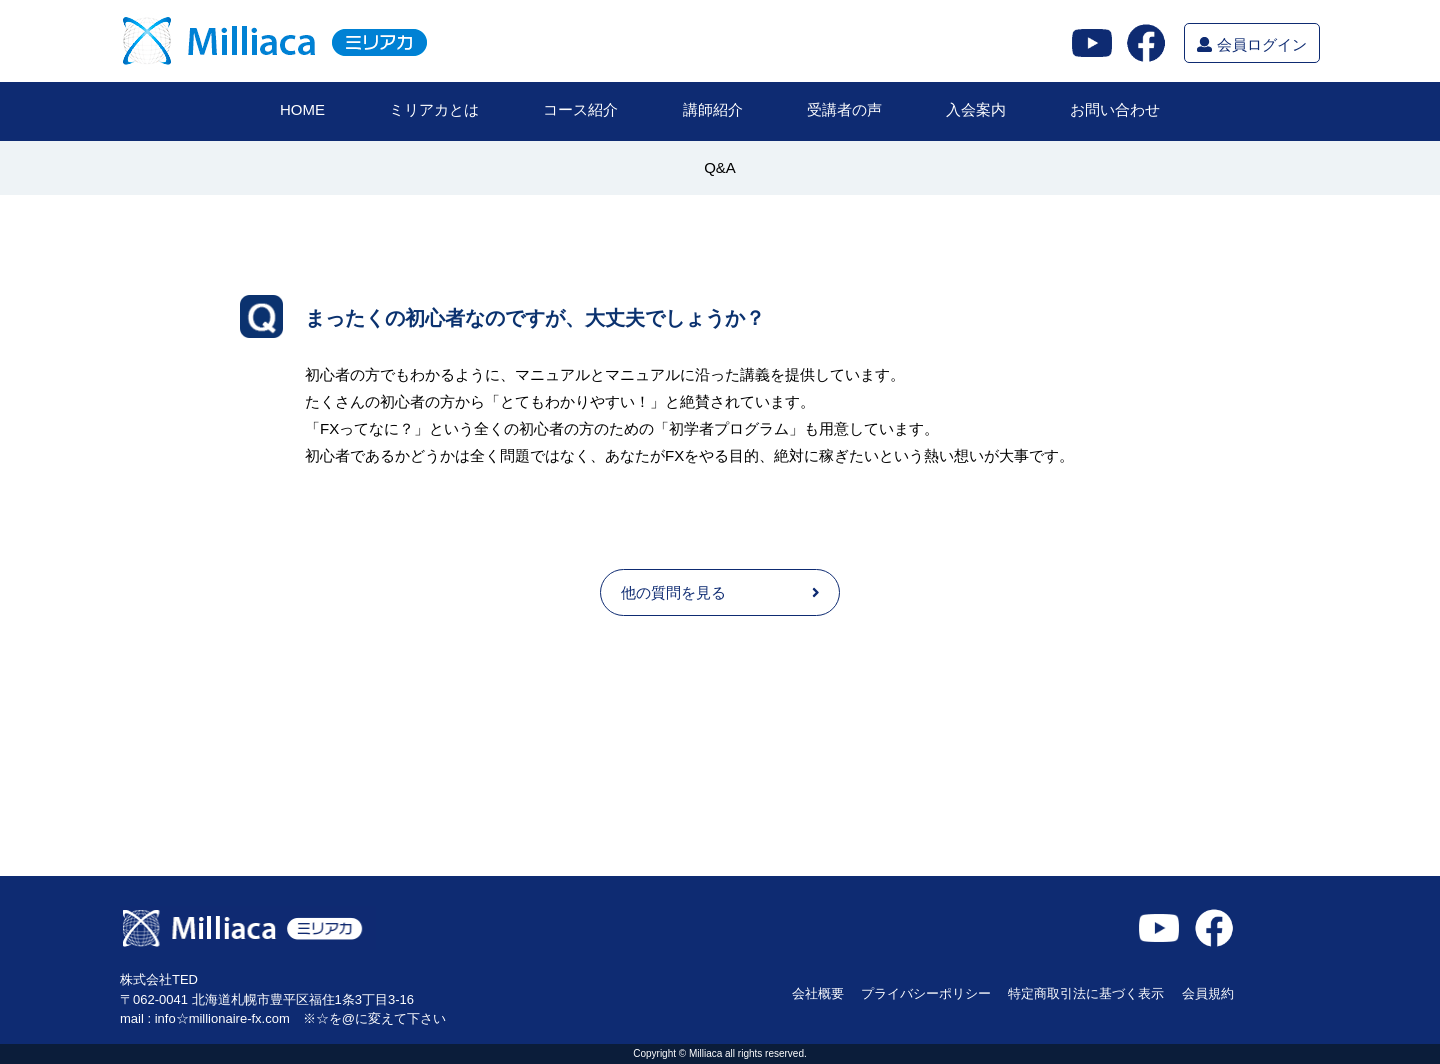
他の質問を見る (720, 592)
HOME (302, 109)
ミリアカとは (434, 109)
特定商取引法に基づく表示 (1086, 993)
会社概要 (818, 993)
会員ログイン (1251, 44)
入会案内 (976, 109)
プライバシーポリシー (926, 993)
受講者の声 (844, 109)
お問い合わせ (1115, 109)
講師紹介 (713, 109)
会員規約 (1208, 993)
